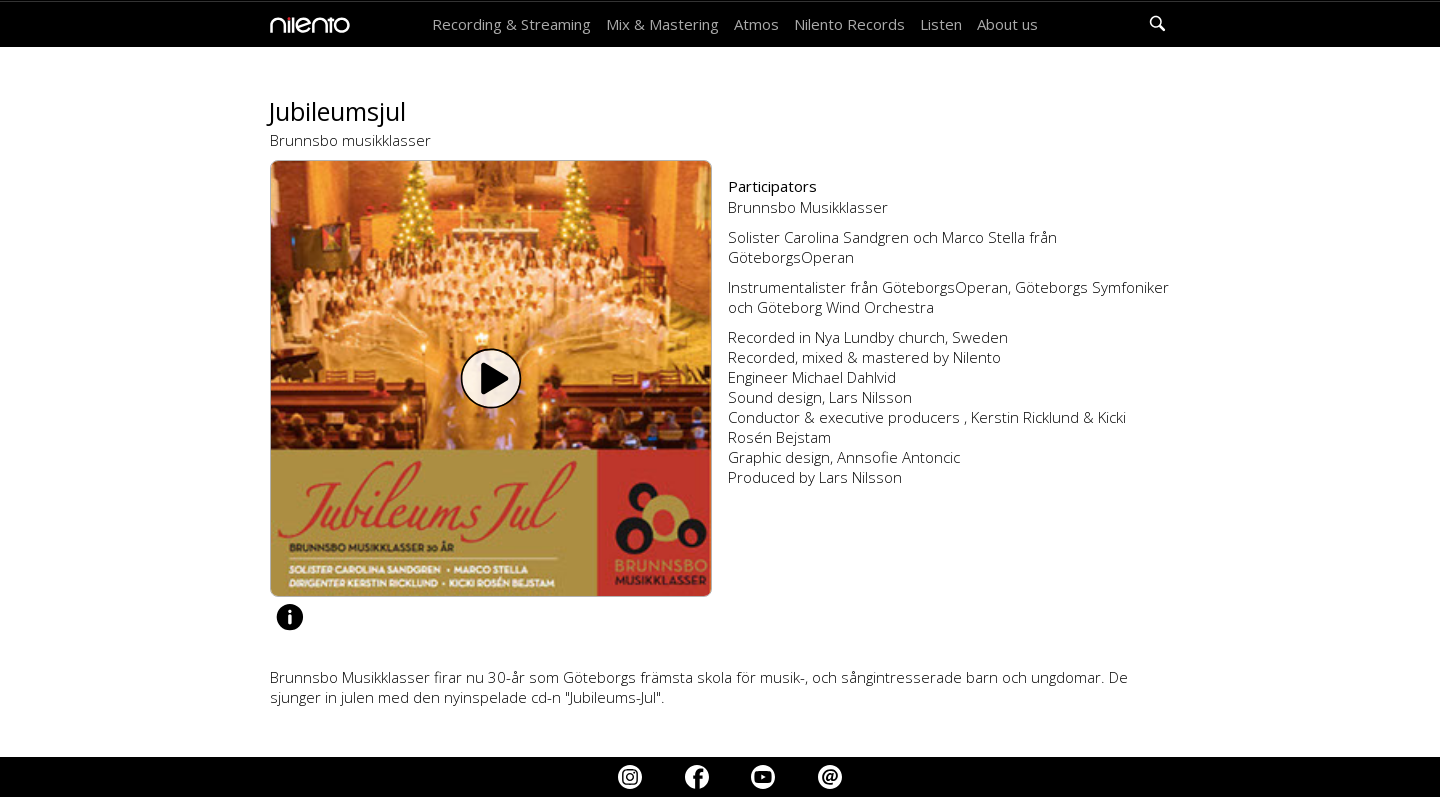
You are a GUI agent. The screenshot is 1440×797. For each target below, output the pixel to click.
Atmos (756, 24)
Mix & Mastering (662, 24)
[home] (305, 25)
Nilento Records (849, 24)
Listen (941, 24)
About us (1007, 24)
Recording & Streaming (511, 24)
